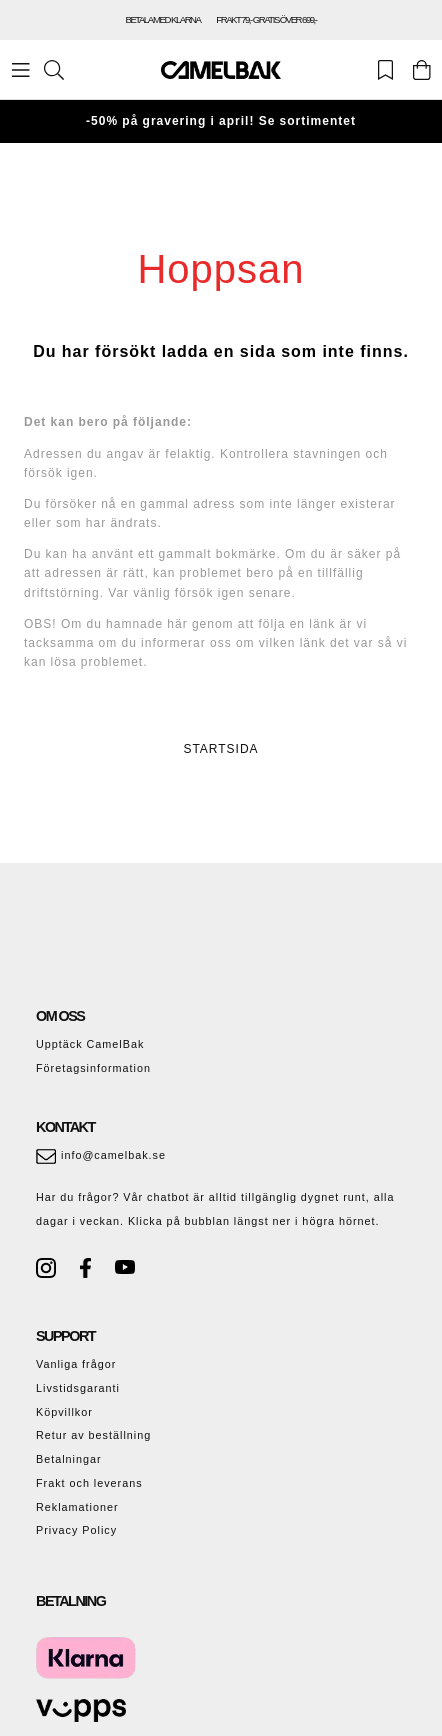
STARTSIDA (220, 749)
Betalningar (69, 1459)
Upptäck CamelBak (90, 1044)
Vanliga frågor (76, 1364)
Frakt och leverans (89, 1483)
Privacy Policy (76, 1530)
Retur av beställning (93, 1435)
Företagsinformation (93, 1068)
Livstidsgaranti (78, 1388)
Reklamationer (77, 1507)
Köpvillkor (64, 1412)
